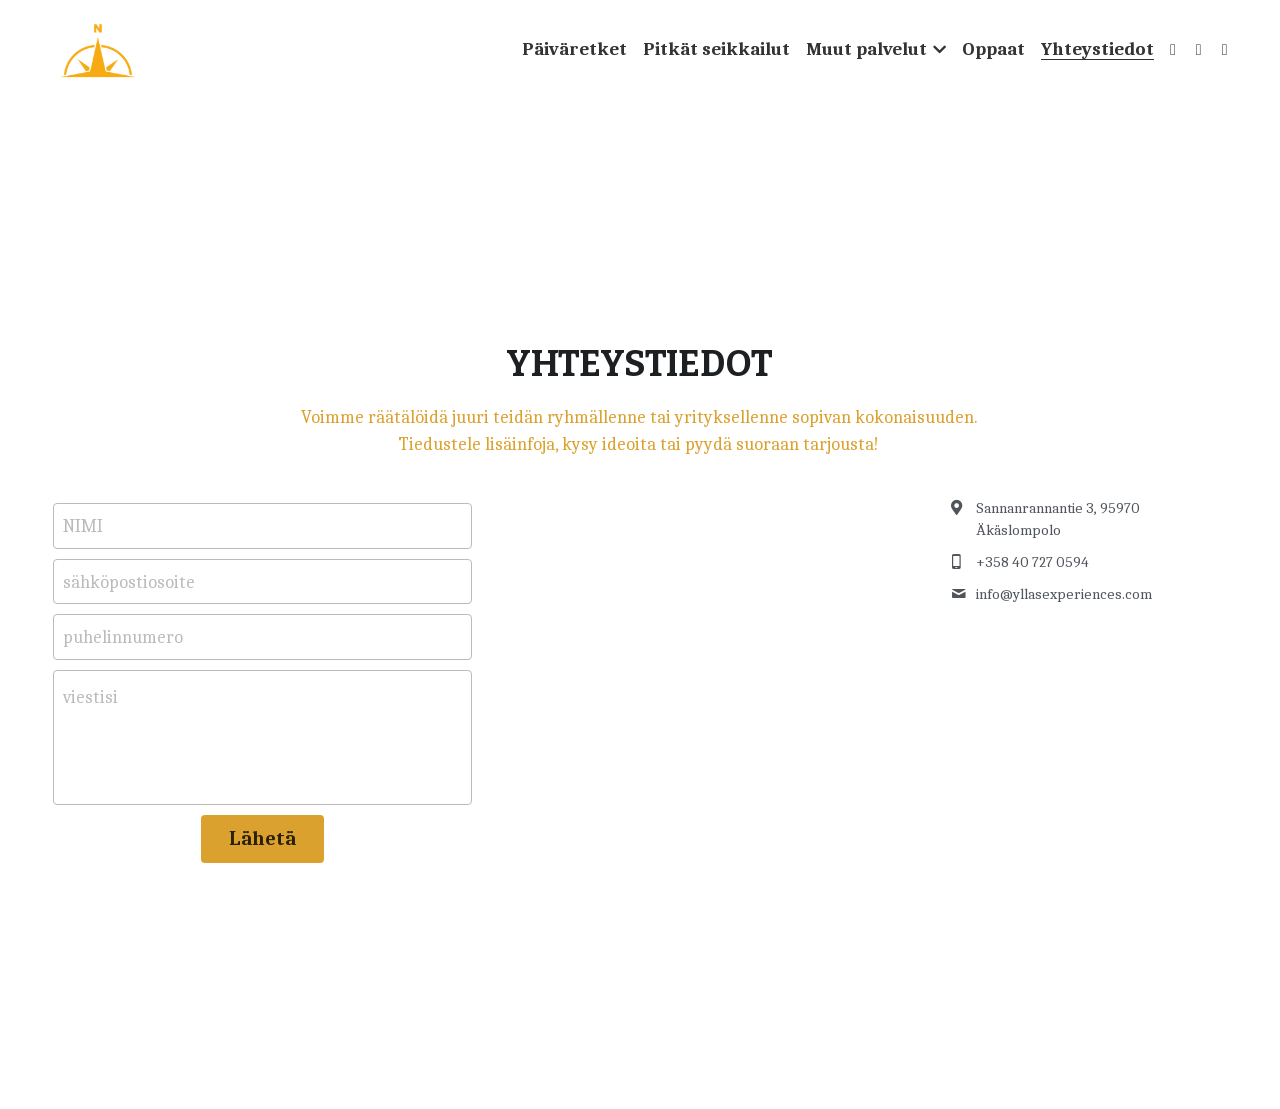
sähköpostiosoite (129, 581)
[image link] (98, 48)
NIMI (83, 526)
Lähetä (262, 838)
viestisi (90, 697)
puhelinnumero (123, 637)
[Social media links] (1173, 50)
